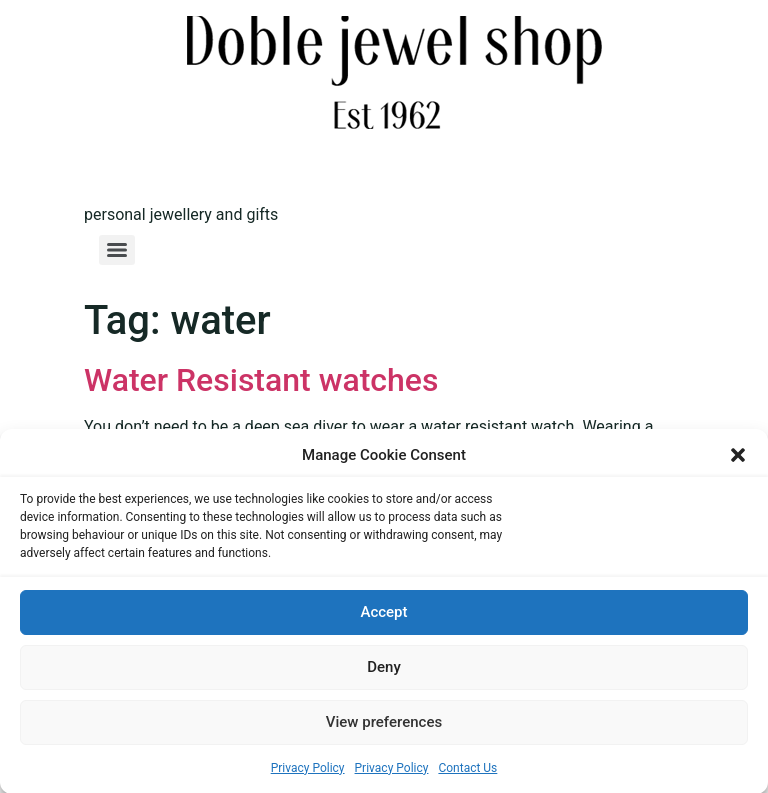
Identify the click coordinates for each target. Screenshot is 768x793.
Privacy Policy (308, 769)
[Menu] (117, 250)
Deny (384, 668)
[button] (738, 456)
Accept (383, 613)
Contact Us (467, 769)
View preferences (384, 723)
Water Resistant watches (261, 380)
